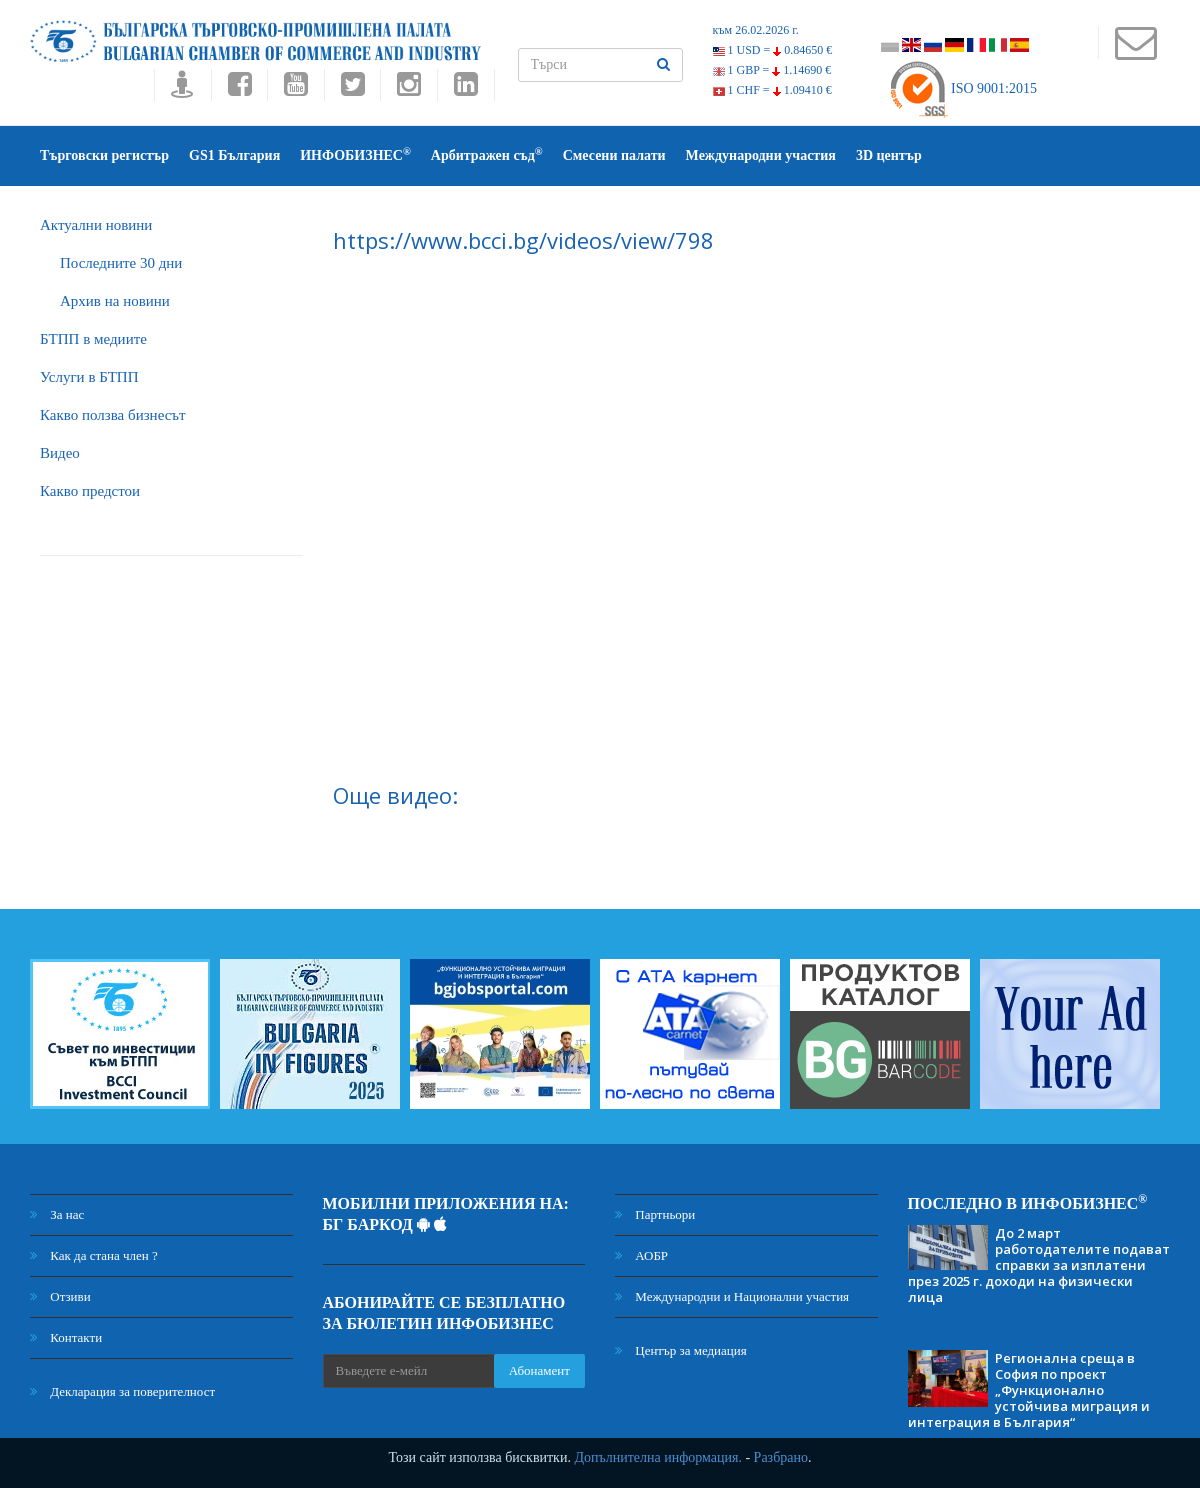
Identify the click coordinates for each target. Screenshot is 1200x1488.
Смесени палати (614, 155)
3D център (889, 155)
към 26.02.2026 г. (756, 30)
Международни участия (761, 155)
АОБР (641, 1255)
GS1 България (234, 155)
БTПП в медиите (93, 339)
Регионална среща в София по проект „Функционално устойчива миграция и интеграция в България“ (1029, 1390)
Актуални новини (96, 225)
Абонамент (539, 1370)
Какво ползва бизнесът (113, 415)
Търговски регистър (104, 155)
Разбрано (781, 1457)
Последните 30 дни (121, 263)
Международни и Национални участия (732, 1296)
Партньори (655, 1214)
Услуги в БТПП (89, 377)
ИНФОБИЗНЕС (355, 154)
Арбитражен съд (487, 154)
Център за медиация (681, 1350)
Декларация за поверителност (122, 1391)
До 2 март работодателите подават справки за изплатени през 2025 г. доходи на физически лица (1039, 1265)
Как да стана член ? (94, 1255)
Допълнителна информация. (658, 1457)
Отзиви (60, 1296)
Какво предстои (90, 491)
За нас (57, 1214)
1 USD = (773, 50)
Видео (60, 453)
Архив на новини (115, 301)
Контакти (66, 1337)
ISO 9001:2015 (962, 88)
